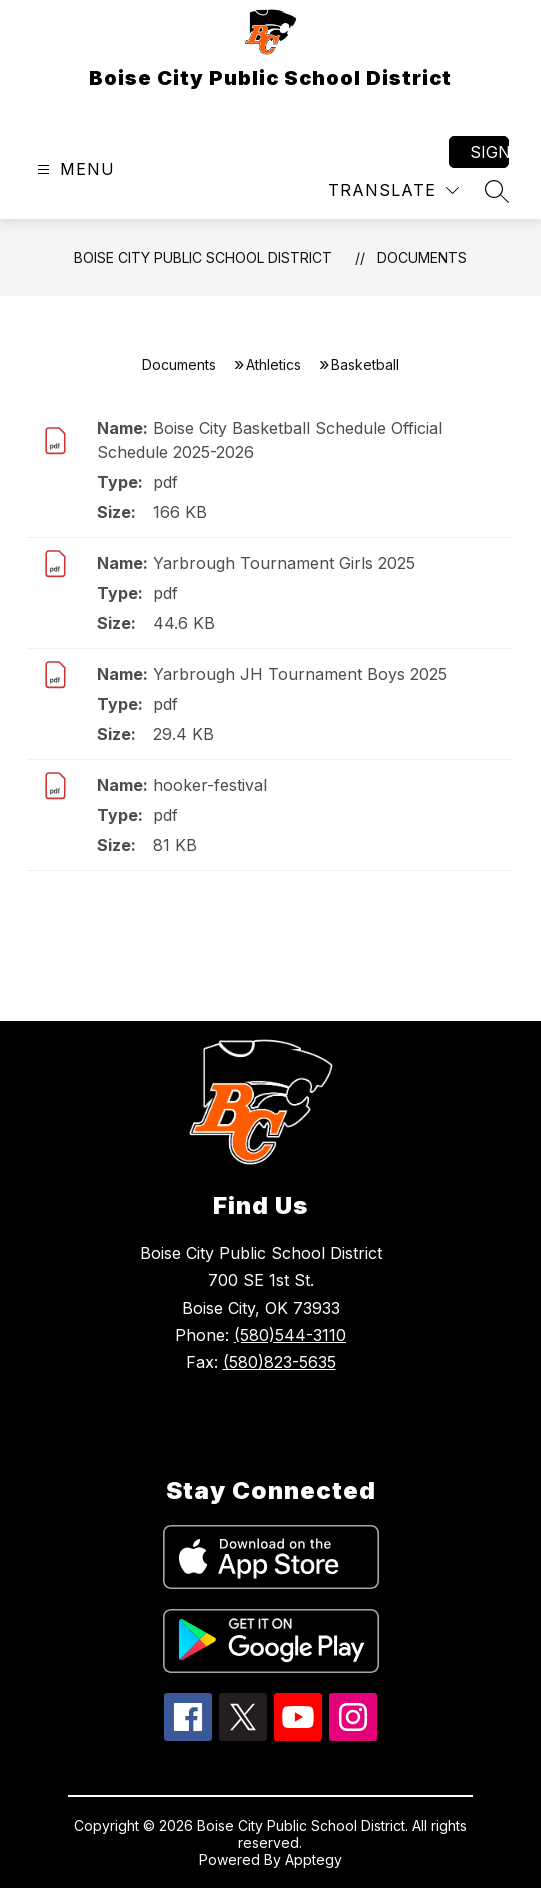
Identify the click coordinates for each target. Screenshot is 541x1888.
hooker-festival (210, 785)
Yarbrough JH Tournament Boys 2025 (300, 674)
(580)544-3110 (290, 1335)
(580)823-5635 (279, 1362)
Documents (422, 257)
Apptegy (313, 1859)
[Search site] (497, 191)
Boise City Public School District (203, 257)
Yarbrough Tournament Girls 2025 (284, 563)
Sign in (489, 152)
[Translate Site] (393, 190)
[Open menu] (73, 169)
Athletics (273, 364)
